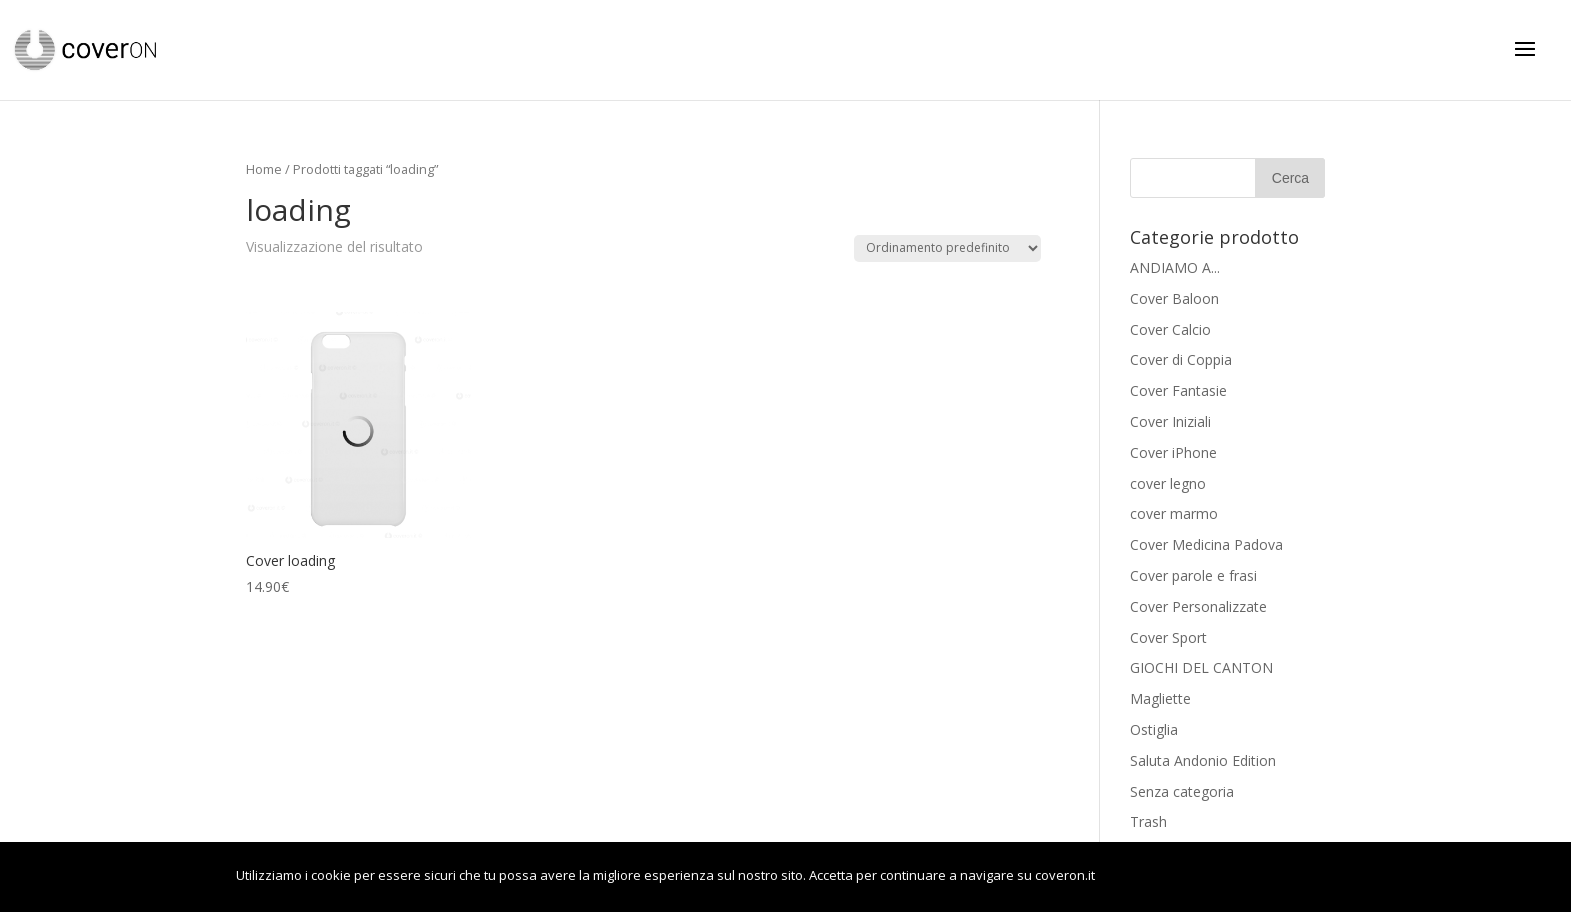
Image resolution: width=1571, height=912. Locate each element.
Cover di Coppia (1181, 359)
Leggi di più (1261, 877)
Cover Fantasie (1178, 390)
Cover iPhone (1173, 452)
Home (264, 169)
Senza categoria (1182, 791)
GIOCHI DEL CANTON (1201, 667)
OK (1141, 877)
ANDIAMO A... (1175, 267)
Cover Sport (1168, 637)
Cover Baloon (1174, 298)
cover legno (1168, 483)
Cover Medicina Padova (1206, 544)
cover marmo (1174, 513)
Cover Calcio (1170, 329)
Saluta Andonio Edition (1203, 760)
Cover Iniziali (1170, 421)
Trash (1148, 821)
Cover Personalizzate (1198, 606)
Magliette (1160, 698)
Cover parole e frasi (1193, 575)
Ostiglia (1154, 729)
